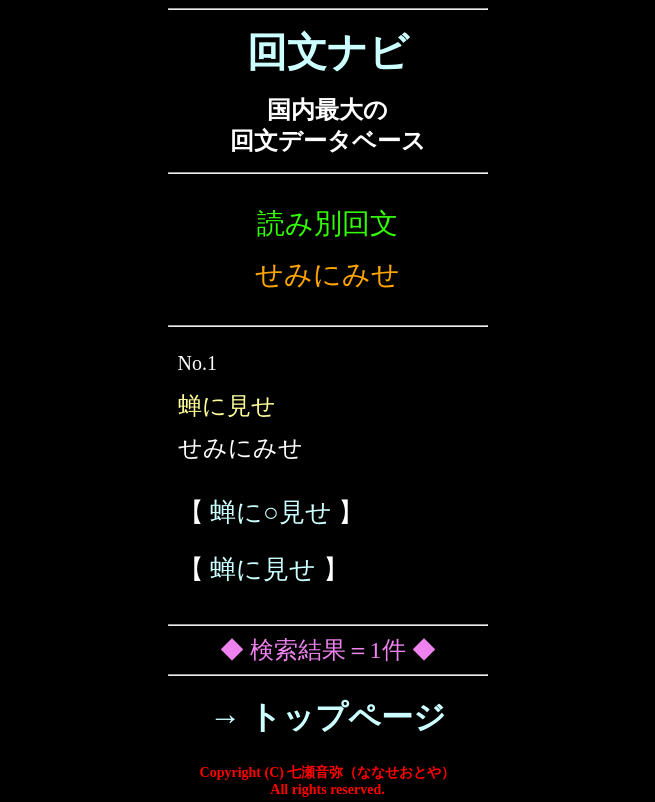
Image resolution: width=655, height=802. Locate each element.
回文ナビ (328, 52)
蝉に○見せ (271, 512)
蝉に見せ (263, 569)
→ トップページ (327, 717)
